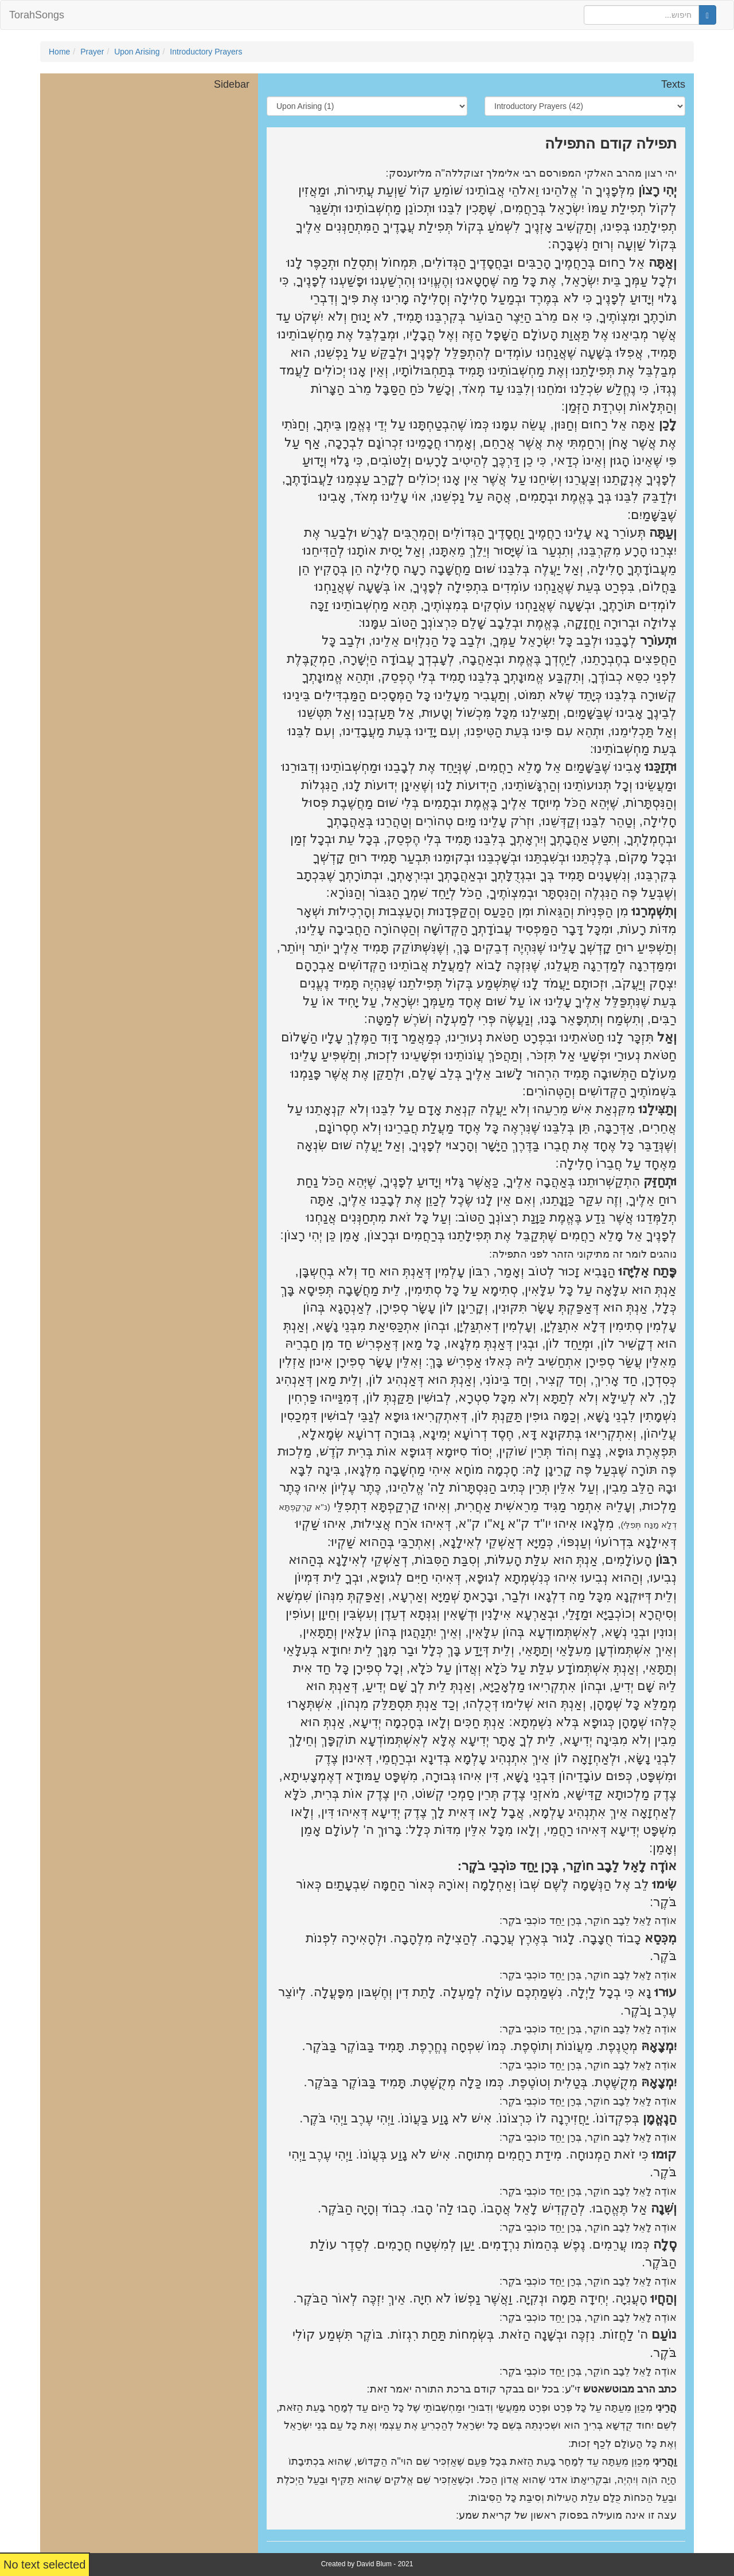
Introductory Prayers (206, 51)
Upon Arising (136, 51)
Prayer (92, 51)
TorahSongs (36, 15)
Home (59, 51)
